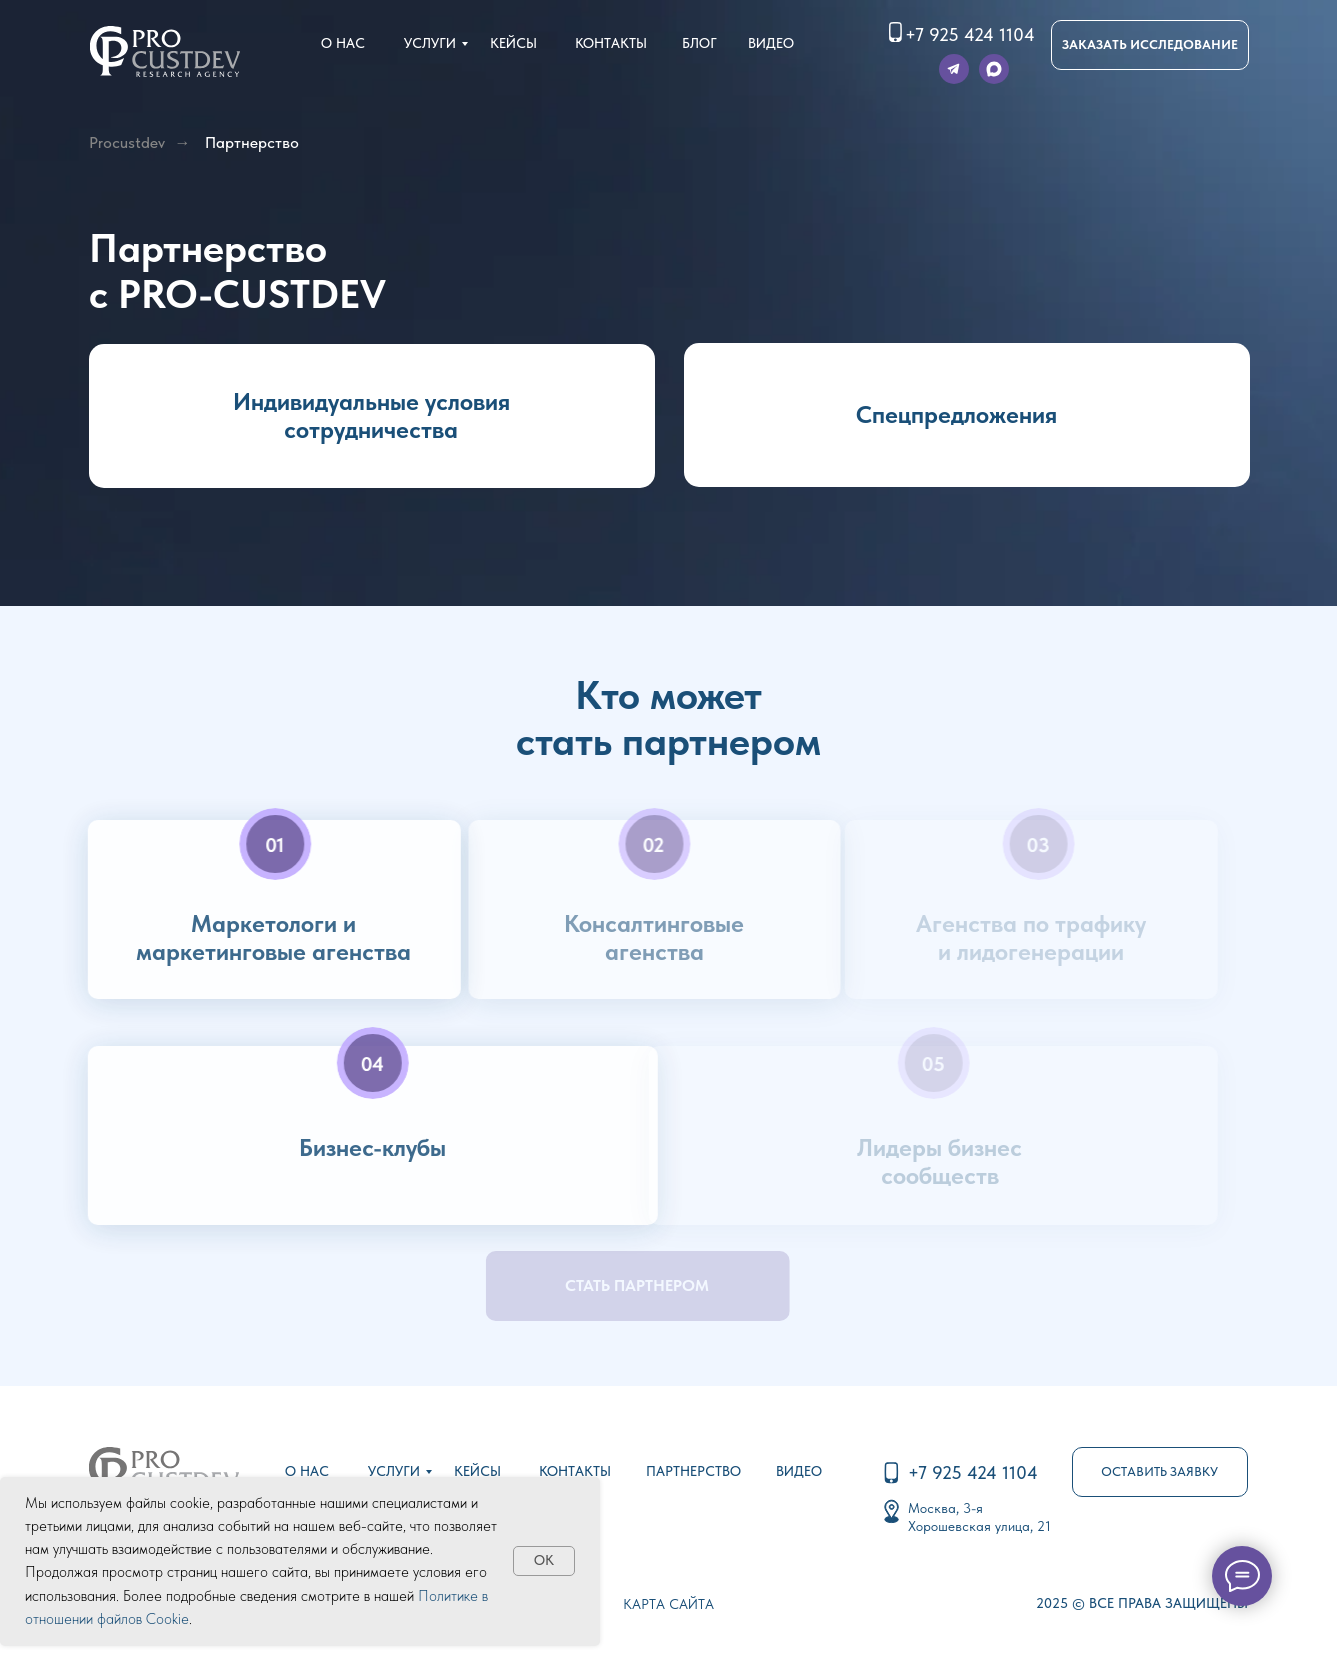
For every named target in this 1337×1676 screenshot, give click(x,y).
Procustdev (127, 142)
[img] (165, 51)
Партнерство (252, 142)
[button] (1150, 45)
